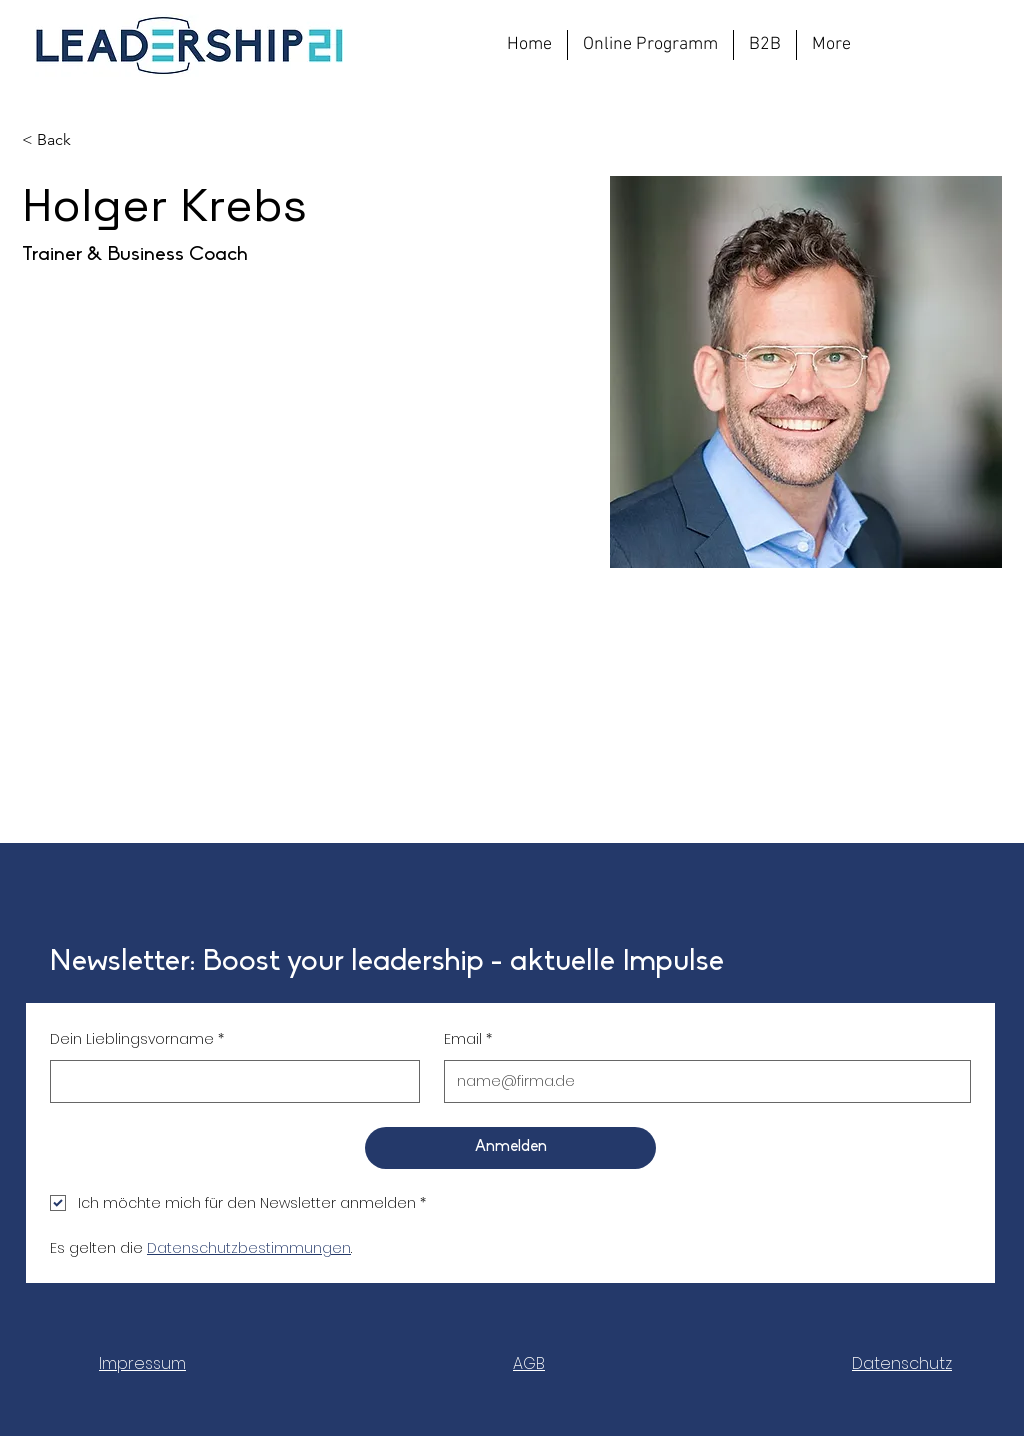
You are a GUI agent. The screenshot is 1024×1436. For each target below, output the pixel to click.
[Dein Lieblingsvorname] (229, 1081)
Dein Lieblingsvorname (137, 1039)
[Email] (701, 1081)
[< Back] (61, 140)
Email (468, 1039)
